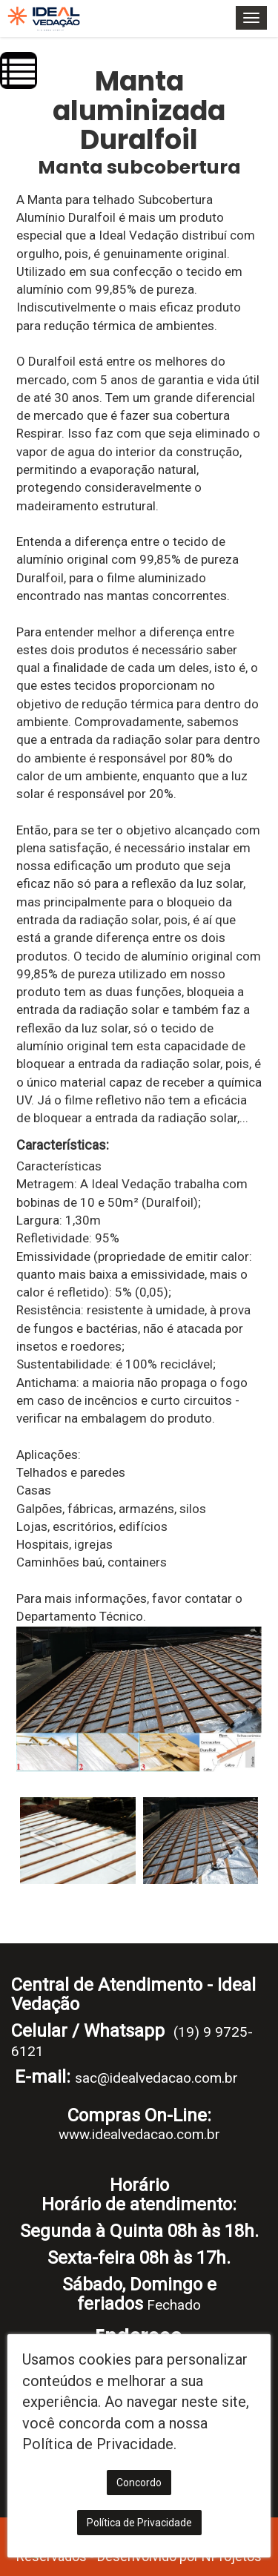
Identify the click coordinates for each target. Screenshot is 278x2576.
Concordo (139, 2482)
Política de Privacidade (139, 2523)
